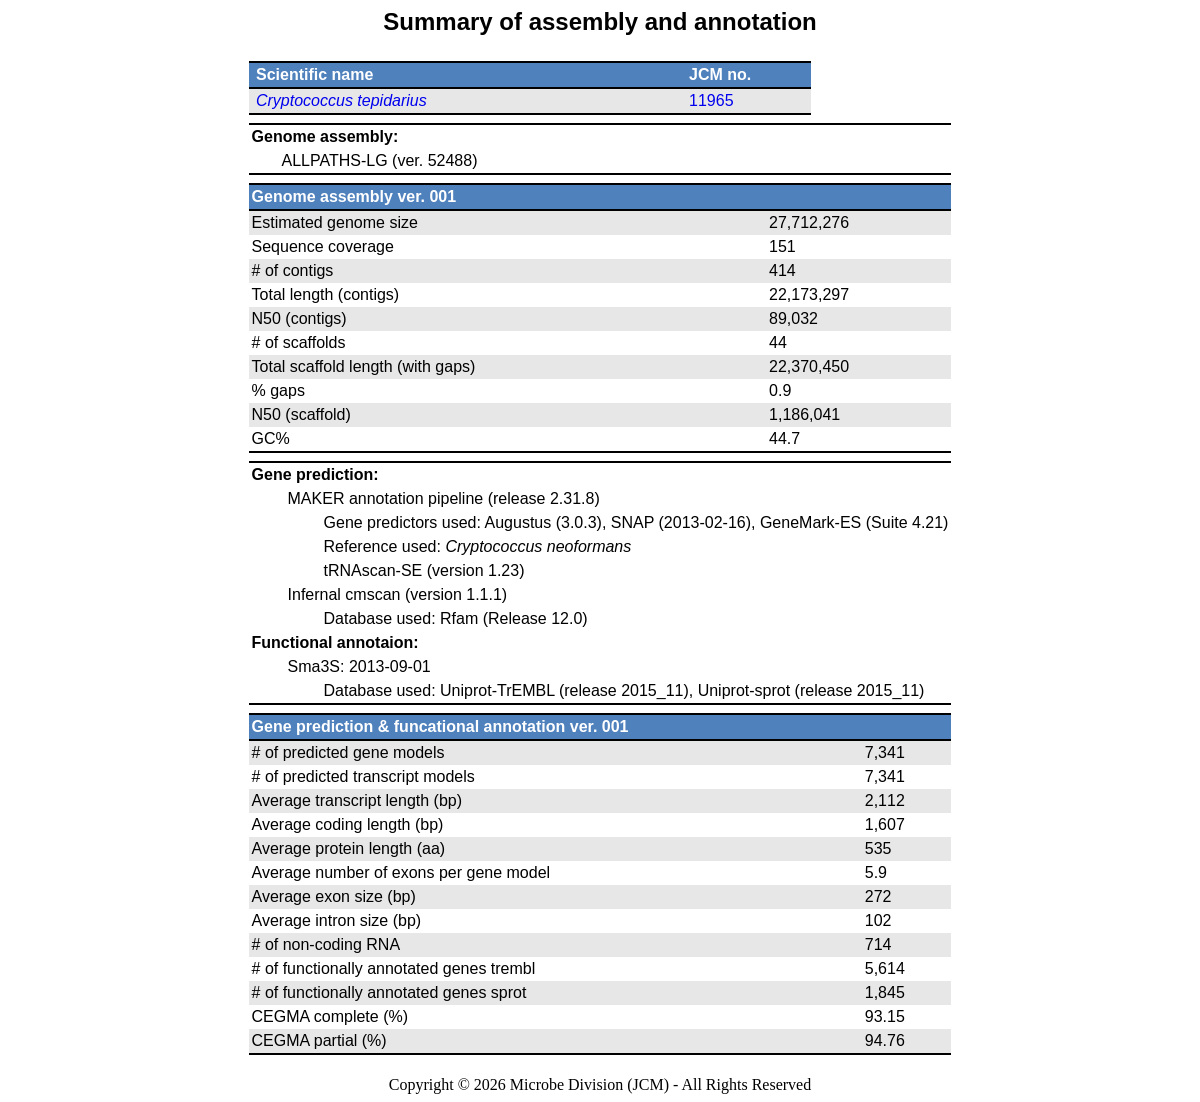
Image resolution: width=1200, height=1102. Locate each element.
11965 (711, 100)
